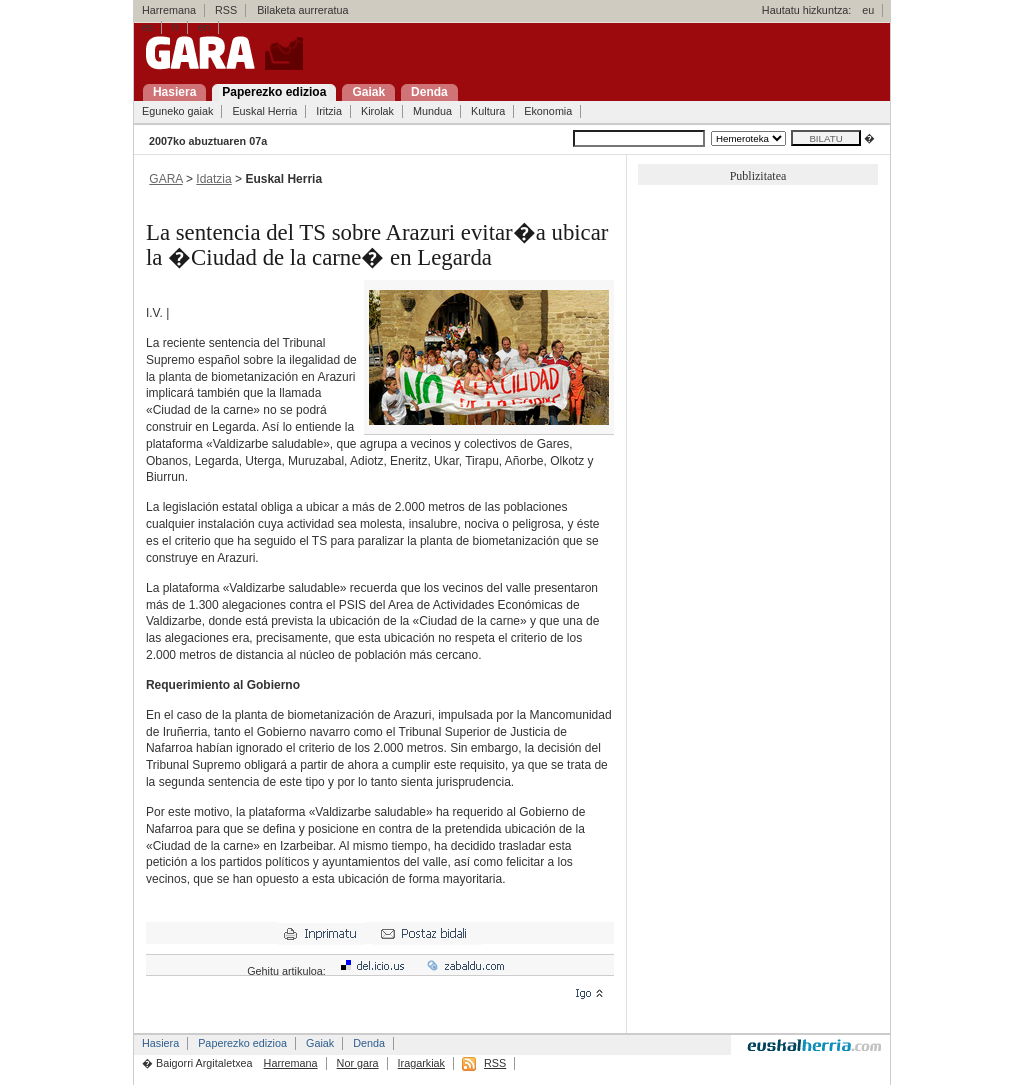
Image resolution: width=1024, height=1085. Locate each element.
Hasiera (160, 1043)
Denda (369, 1043)
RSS (226, 10)
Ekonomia (548, 111)
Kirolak (377, 111)
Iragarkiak (421, 1063)
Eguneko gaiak (177, 111)
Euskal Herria (264, 111)
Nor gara (358, 1063)
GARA (165, 179)
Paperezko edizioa (242, 1043)
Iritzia (329, 111)
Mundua (432, 111)
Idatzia (213, 179)
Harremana (169, 10)
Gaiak (320, 1043)
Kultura (488, 111)
